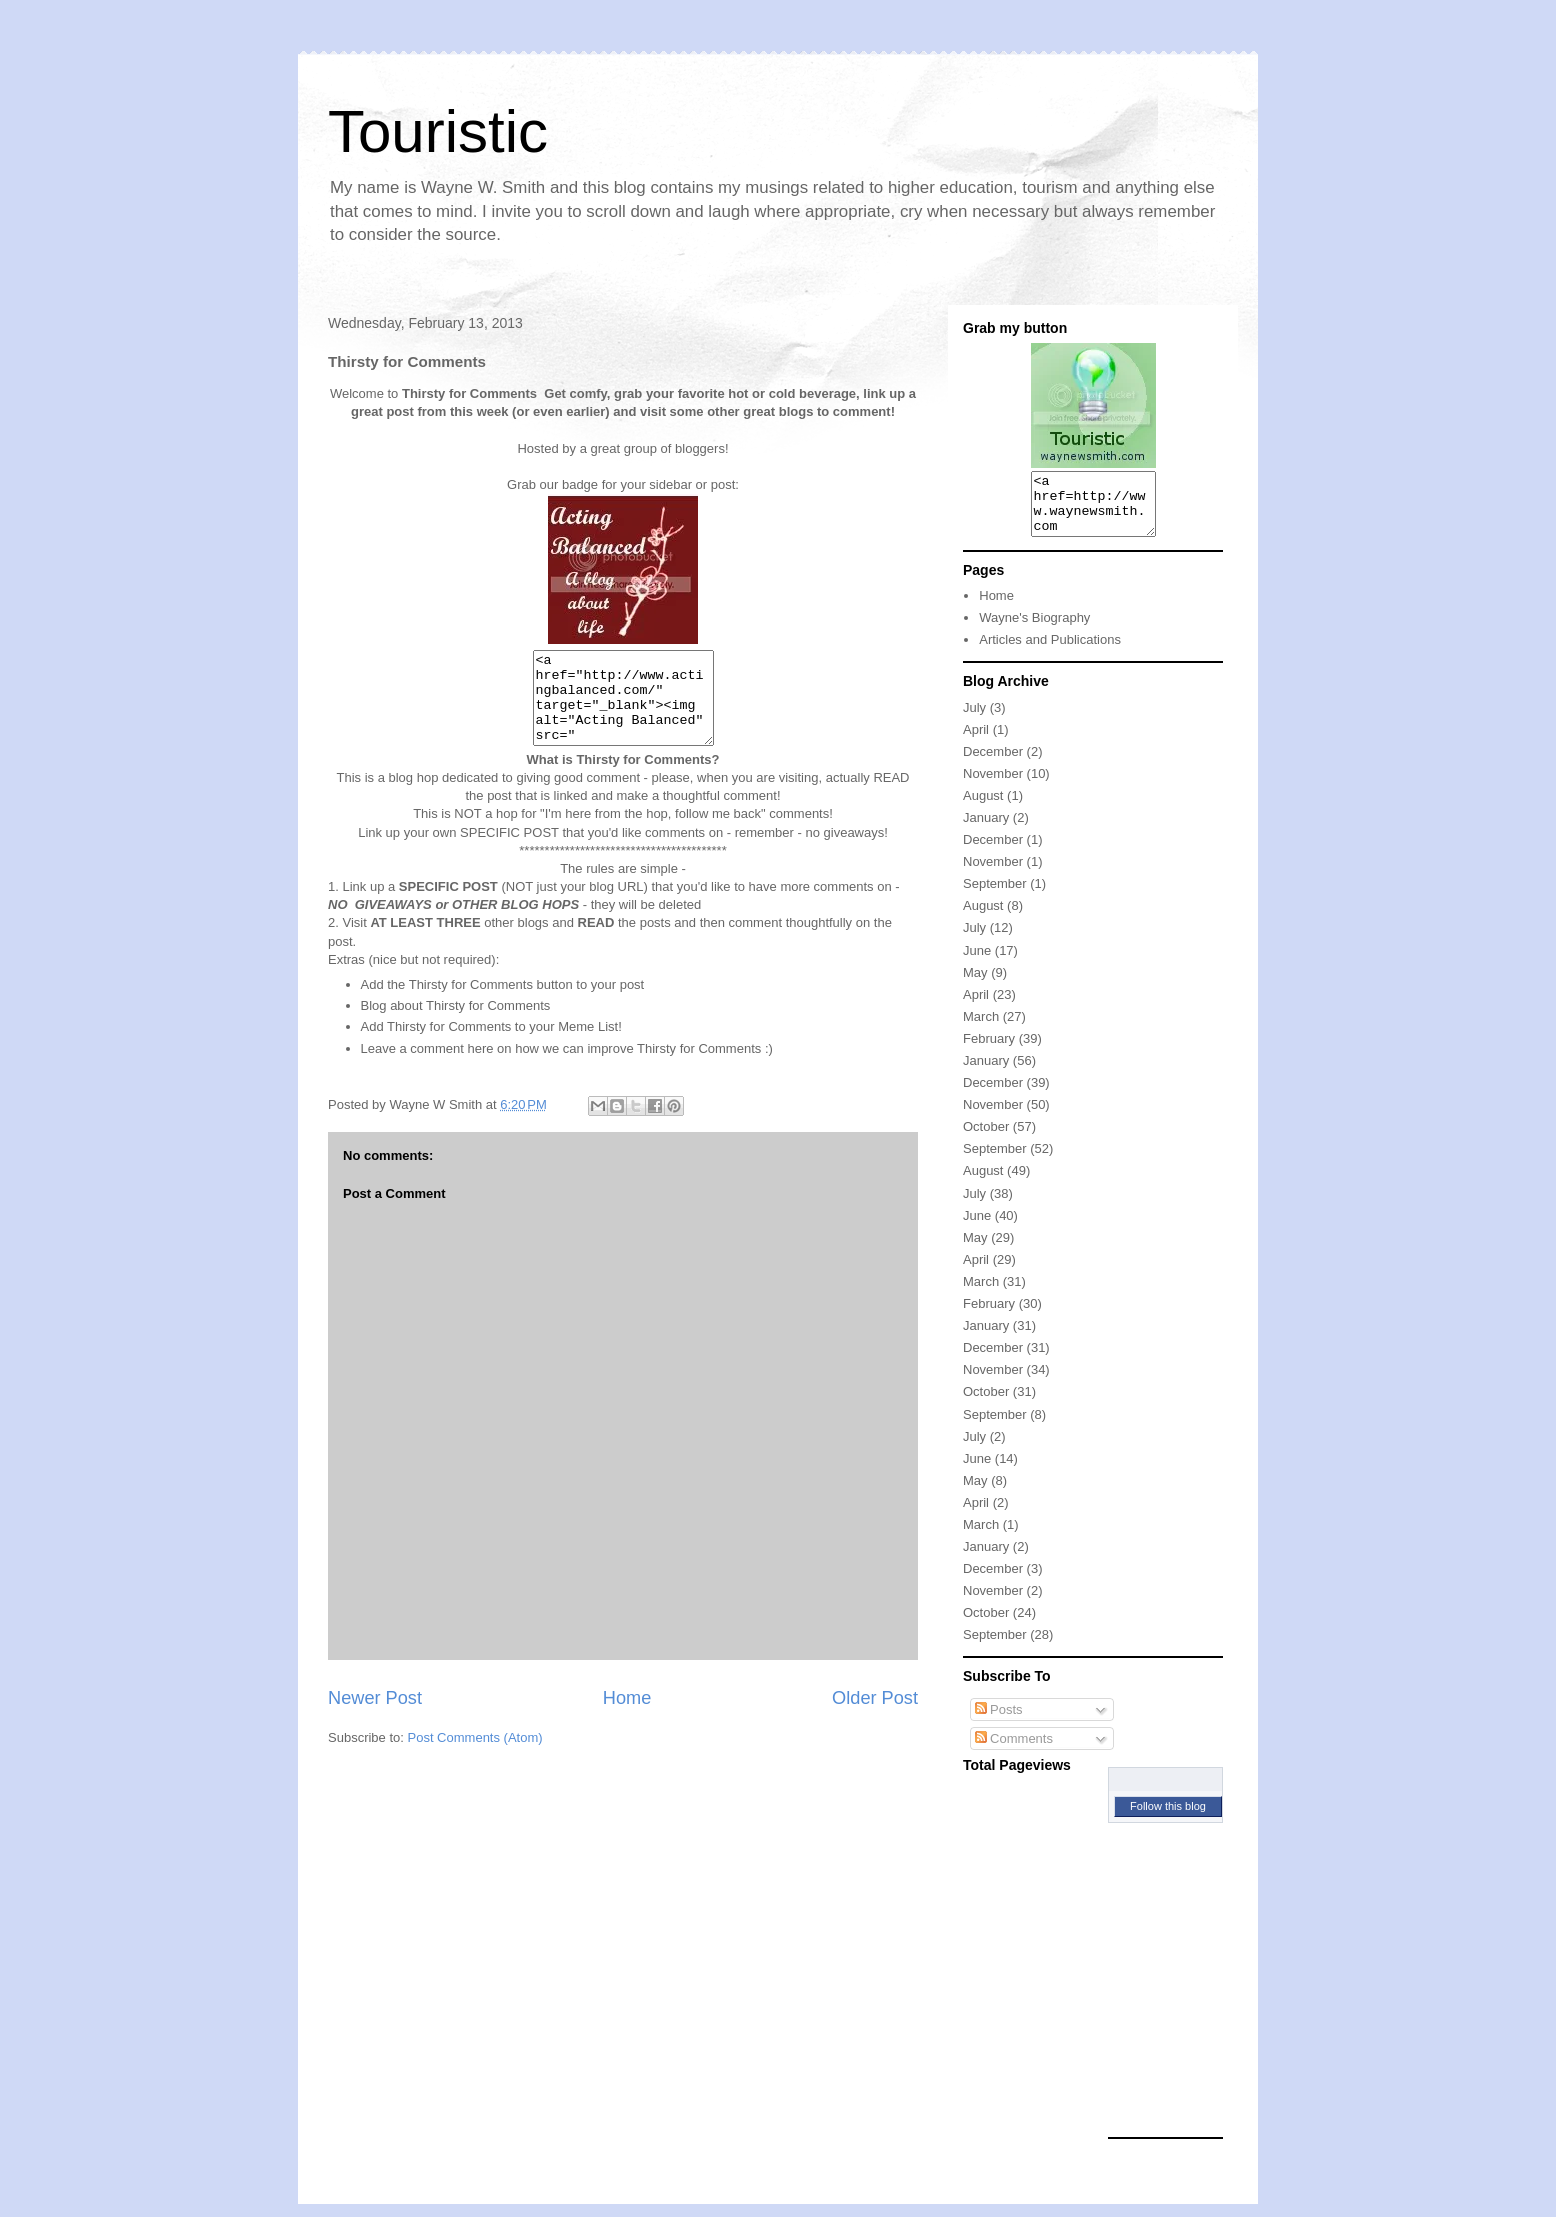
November (993, 785)
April (976, 741)
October (986, 1138)
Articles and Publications (1050, 651)
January (986, 829)
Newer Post (375, 1716)
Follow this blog (1168, 1818)
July (974, 719)
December (993, 763)
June (977, 962)
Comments (1014, 1750)
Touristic (438, 131)
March (981, 1028)
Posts (999, 1721)
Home (627, 1716)
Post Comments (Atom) (475, 1755)
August (983, 807)
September (995, 895)
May (975, 984)
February (989, 1050)
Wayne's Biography (1034, 629)
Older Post (875, 1716)
